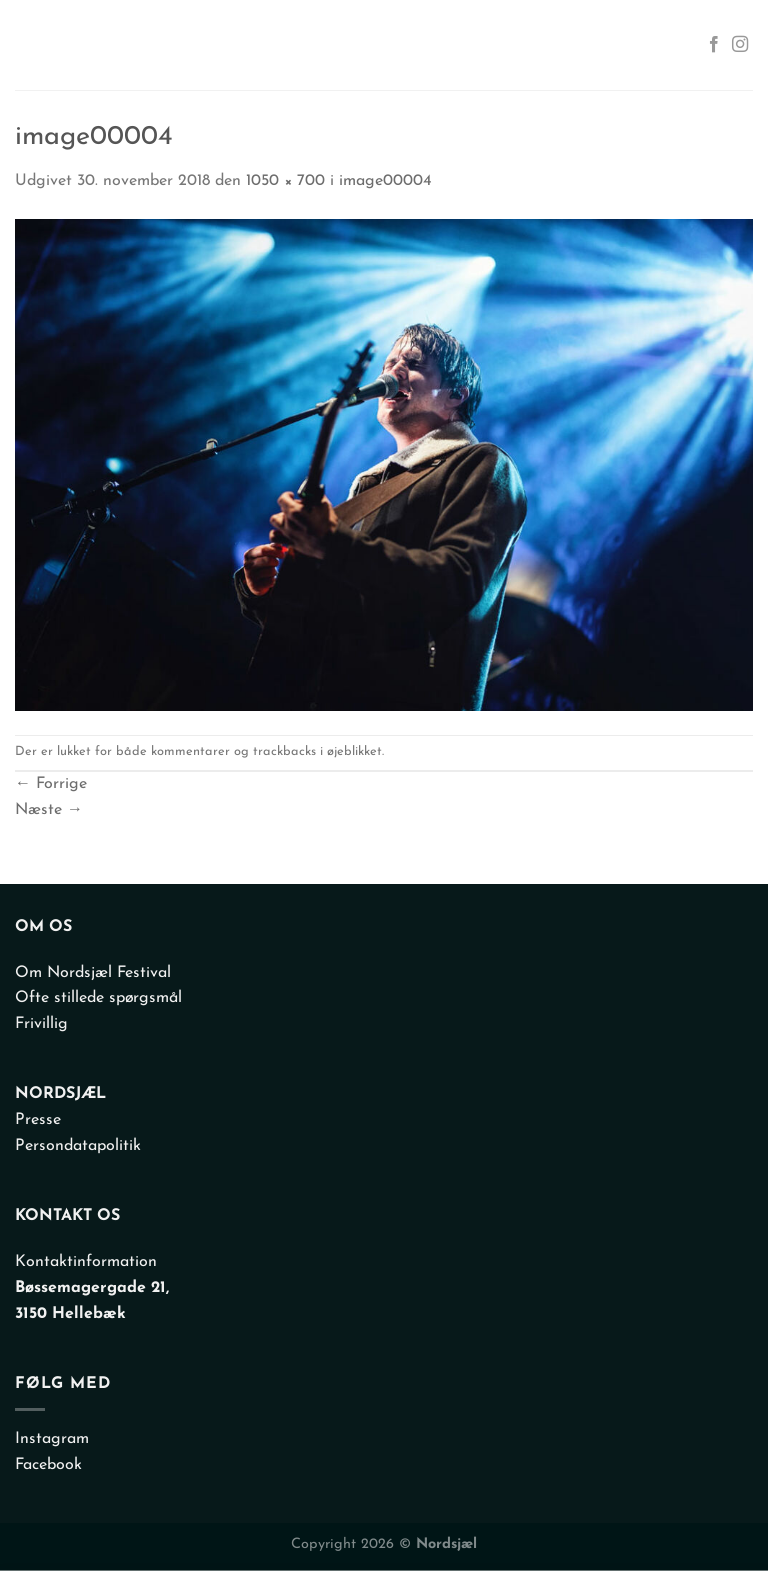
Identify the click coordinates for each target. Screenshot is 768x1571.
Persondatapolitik (78, 1146)
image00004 (385, 181)
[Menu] (34, 45)
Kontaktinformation (86, 1262)
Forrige (51, 784)
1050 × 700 (285, 181)
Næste (49, 810)
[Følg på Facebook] (714, 45)
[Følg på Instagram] (740, 45)
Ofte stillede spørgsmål (98, 998)
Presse (38, 1120)
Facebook (48, 1465)
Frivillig (41, 1024)
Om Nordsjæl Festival (93, 973)
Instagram (52, 1439)
